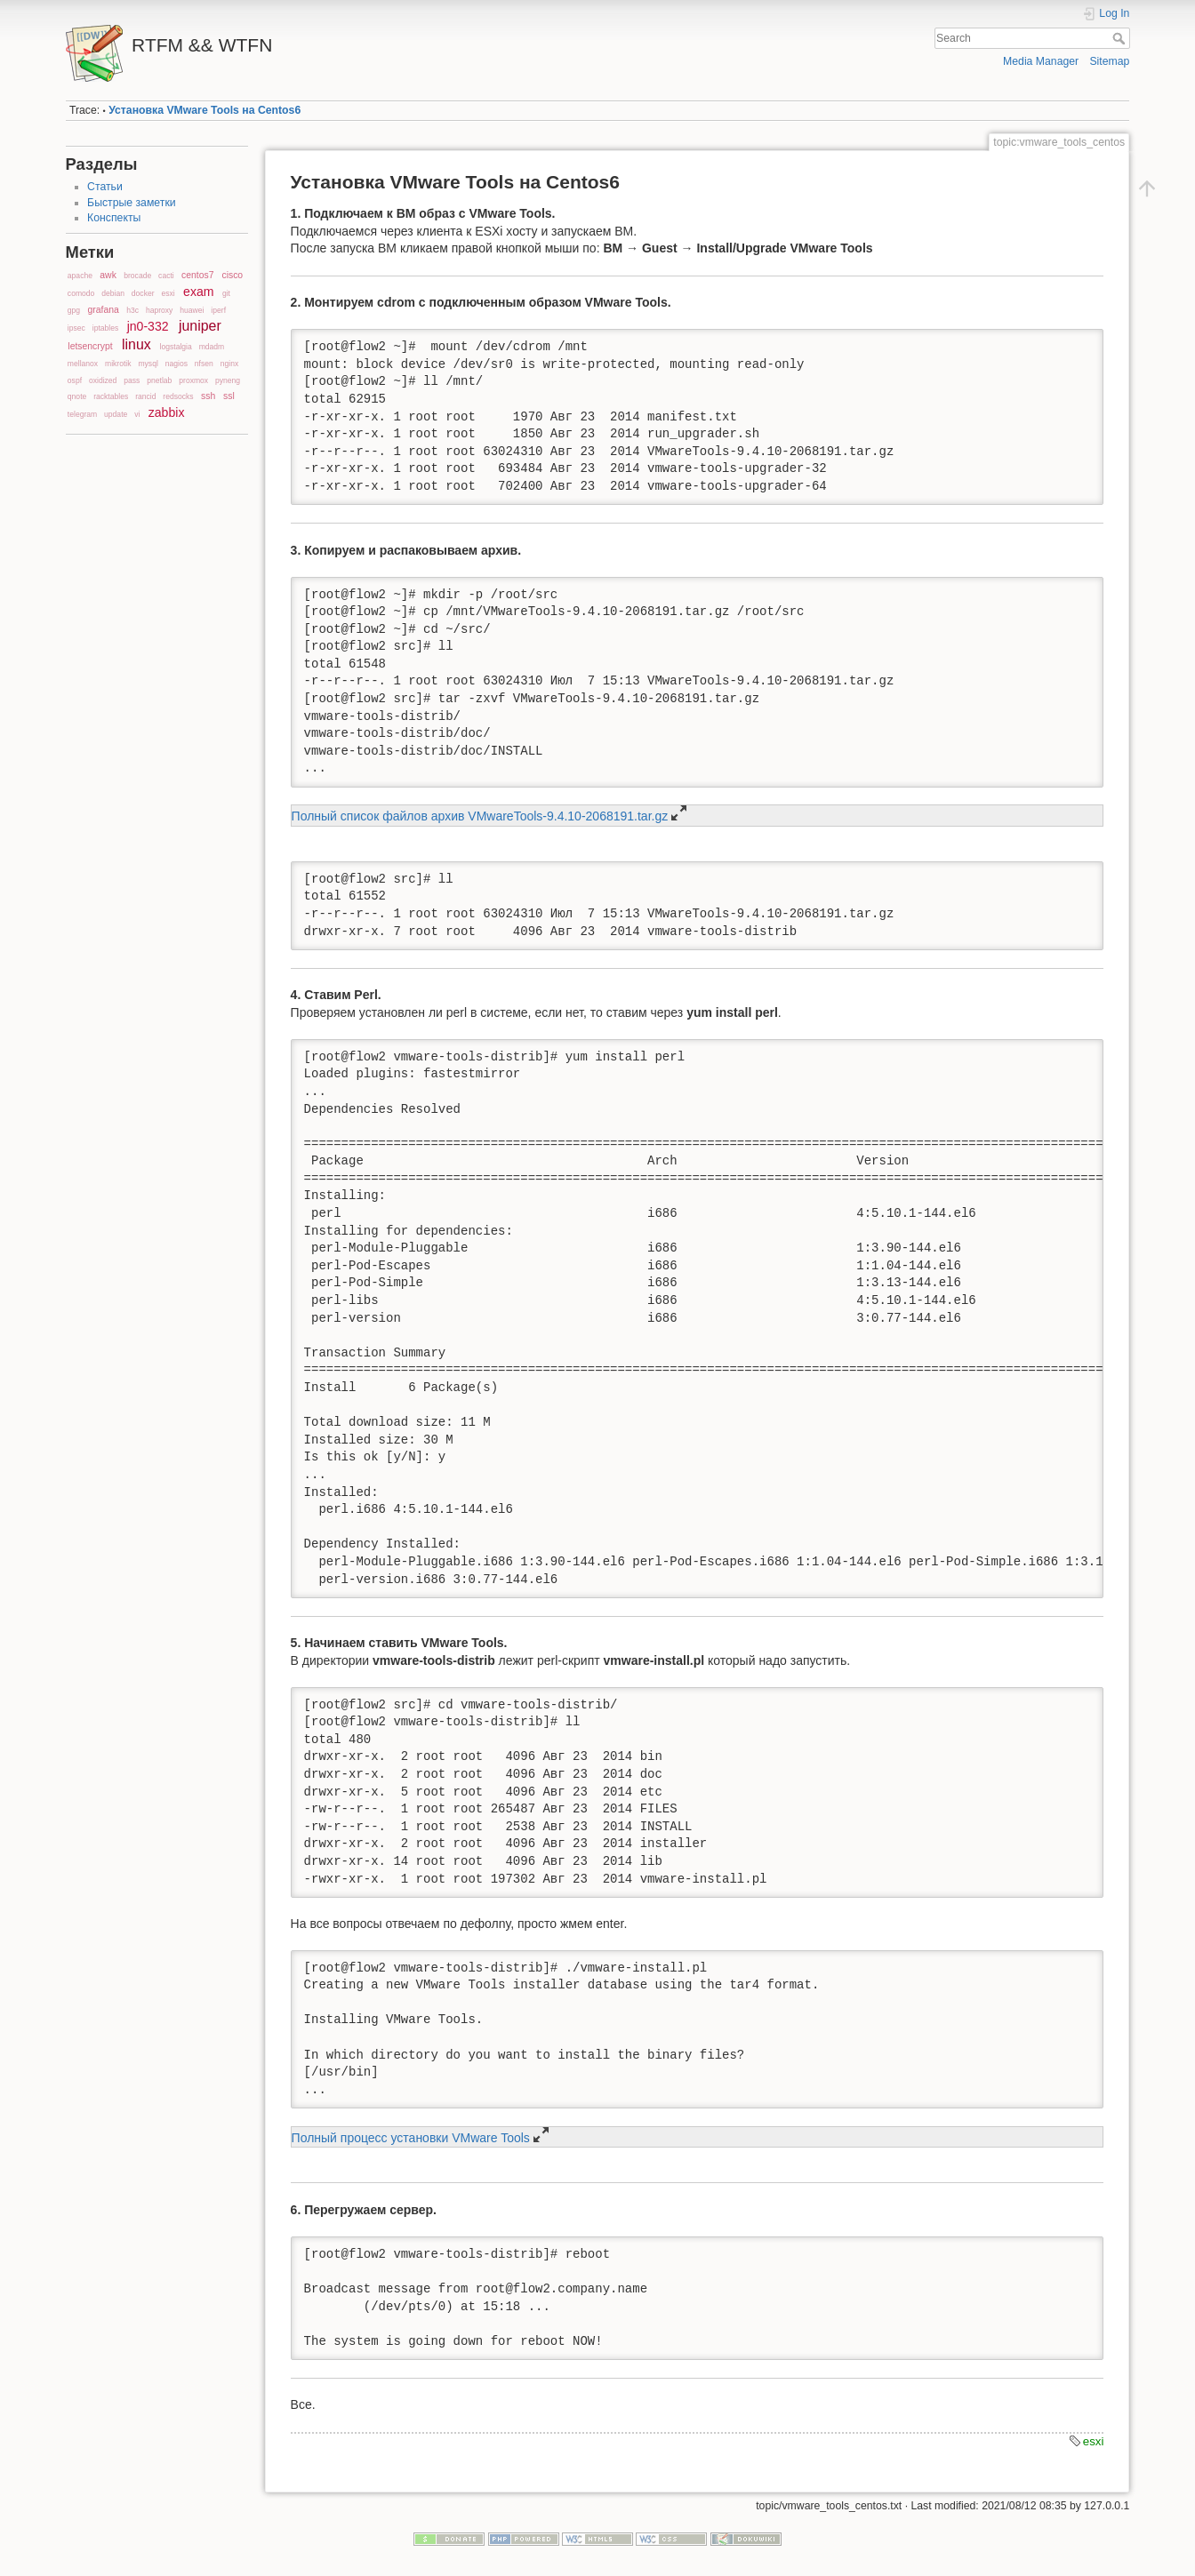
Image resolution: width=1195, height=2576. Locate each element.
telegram (82, 414)
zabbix (166, 412)
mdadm (212, 346)
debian (112, 293)
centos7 (197, 275)
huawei (192, 310)
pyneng (227, 380)
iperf (218, 310)
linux (136, 344)
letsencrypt (90, 346)
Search (1120, 38)
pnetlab (159, 380)
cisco (232, 275)
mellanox (83, 363)
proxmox (193, 380)
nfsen (204, 363)
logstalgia (176, 346)
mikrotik (118, 363)
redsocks (178, 396)
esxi (167, 293)
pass (132, 380)
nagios (176, 363)
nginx (229, 363)
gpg (74, 310)
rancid (145, 396)
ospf (75, 380)
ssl (229, 396)
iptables (105, 328)
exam (198, 291)
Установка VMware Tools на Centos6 (204, 110)
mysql (147, 363)
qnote (77, 396)
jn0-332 (148, 326)
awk (108, 275)
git (226, 293)
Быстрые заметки (131, 202)
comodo (81, 293)
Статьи (105, 186)
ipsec (76, 328)
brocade (137, 275)
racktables (110, 396)
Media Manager (1041, 61)
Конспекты (113, 218)
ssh (208, 396)
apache (80, 275)
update (115, 414)
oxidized (102, 380)
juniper (200, 325)
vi (137, 414)
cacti (166, 275)
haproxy (159, 310)
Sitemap (1109, 61)
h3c (132, 310)
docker (143, 293)
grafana (103, 310)
